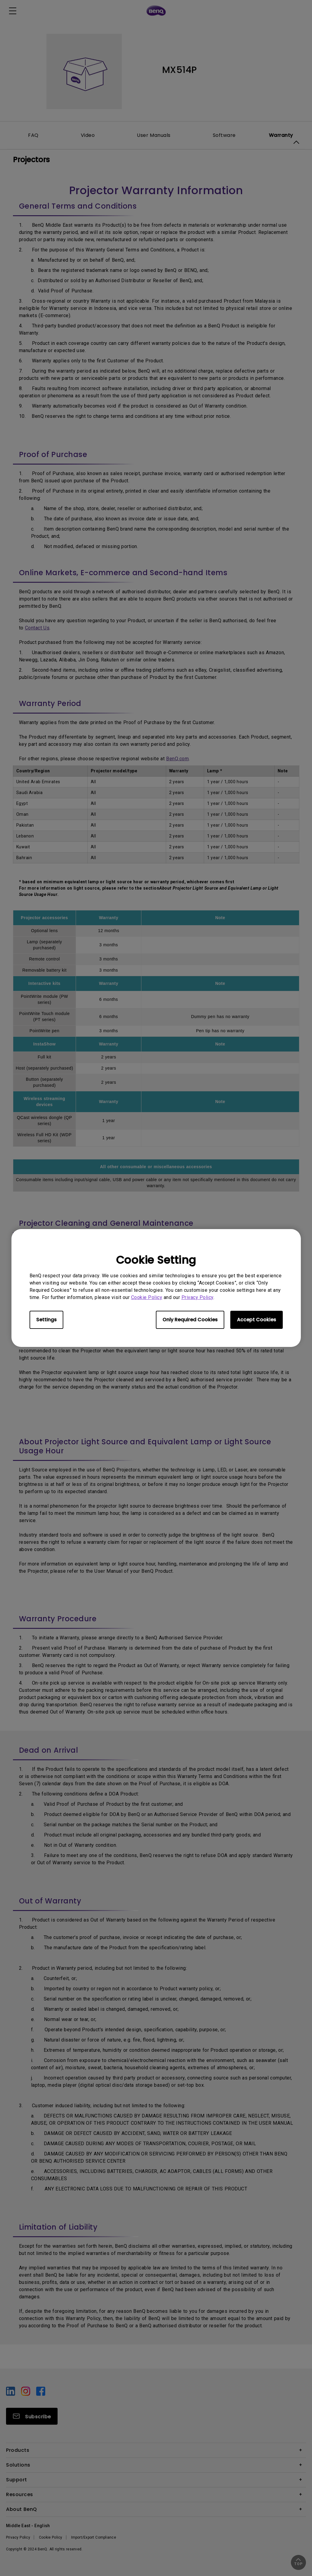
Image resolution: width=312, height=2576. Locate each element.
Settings (46, 1319)
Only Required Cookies (190, 1319)
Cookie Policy (146, 1297)
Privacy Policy (197, 1297)
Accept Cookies (256, 1319)
